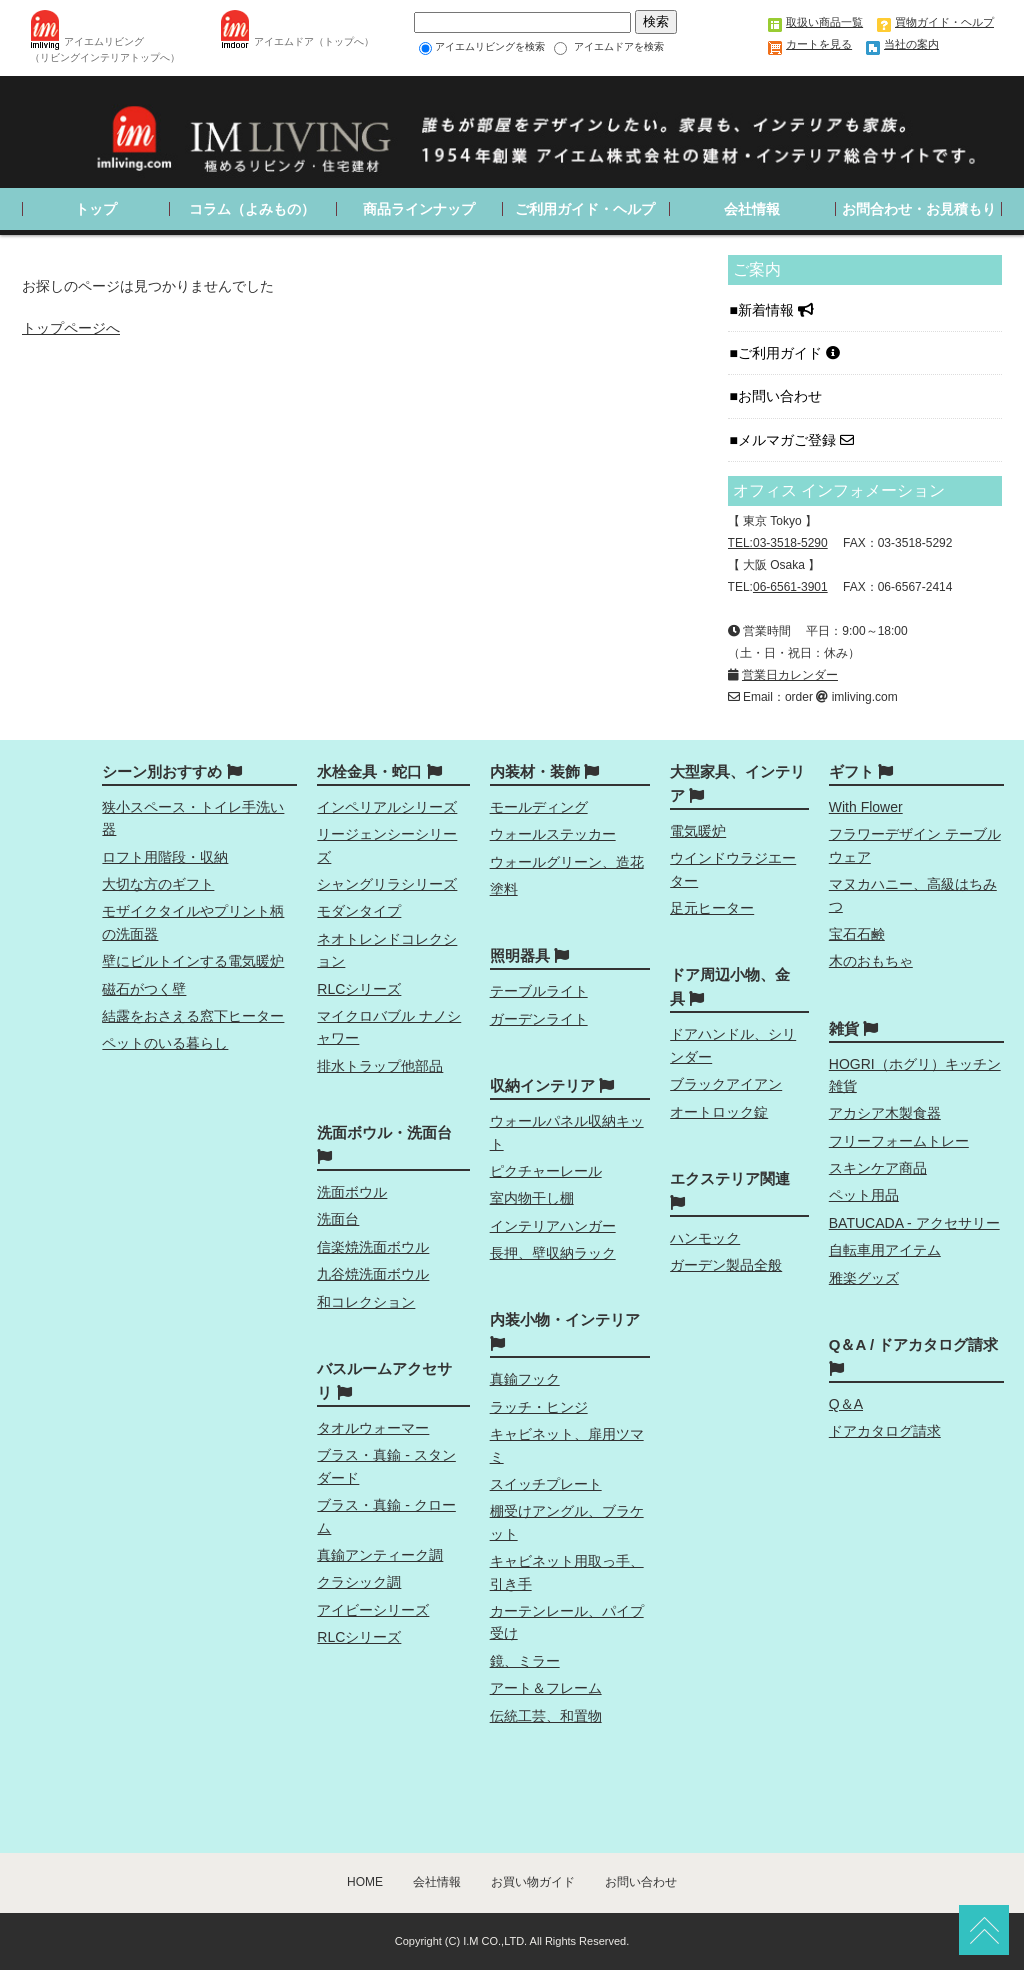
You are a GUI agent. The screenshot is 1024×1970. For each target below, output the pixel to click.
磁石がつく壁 (144, 989)
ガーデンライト (539, 1019)
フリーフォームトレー (899, 1141)
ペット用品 (864, 1195)
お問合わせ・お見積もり (919, 209)
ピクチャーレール (546, 1171)
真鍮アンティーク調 (380, 1555)
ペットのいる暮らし (165, 1043)
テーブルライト (539, 991)
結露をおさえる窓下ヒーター (193, 1016)
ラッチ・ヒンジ (539, 1407)
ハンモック (705, 1238)
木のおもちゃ (871, 961)
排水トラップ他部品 (380, 1066)
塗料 (504, 889)
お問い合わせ (782, 396)
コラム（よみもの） (252, 209)
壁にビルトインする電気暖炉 (193, 961)
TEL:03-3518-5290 (778, 543)
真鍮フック (525, 1379)
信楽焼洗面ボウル (373, 1247)
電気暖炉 (698, 831)
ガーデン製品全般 (726, 1265)
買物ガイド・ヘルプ (944, 22)
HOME (365, 1882)
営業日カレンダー (790, 675)
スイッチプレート (546, 1484)
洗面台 (338, 1219)
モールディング (539, 807)
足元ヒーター (712, 908)
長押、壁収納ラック (553, 1253)
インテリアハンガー (553, 1226)
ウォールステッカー (553, 834)
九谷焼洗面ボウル (373, 1274)
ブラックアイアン (726, 1084)
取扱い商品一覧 (824, 22)
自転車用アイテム (885, 1250)
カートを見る (819, 44)
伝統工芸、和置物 (546, 1716)
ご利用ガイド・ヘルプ (585, 209)
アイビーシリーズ (373, 1610)
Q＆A (846, 1404)
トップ (96, 209)
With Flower (866, 807)
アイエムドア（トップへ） (314, 41)
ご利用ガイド (789, 353)
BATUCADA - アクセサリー (914, 1223)
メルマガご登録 (796, 440)
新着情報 (776, 310)
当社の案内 (911, 44)
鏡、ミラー (525, 1661)
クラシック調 (359, 1582)
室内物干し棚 (532, 1198)
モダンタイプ (359, 911)
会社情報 (752, 209)
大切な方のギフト (158, 884)
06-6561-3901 (790, 587)
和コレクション (366, 1302)
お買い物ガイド (533, 1882)
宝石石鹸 (857, 934)
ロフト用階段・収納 (165, 857)
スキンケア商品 (878, 1168)
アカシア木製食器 (885, 1113)
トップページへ (71, 328)
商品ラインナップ (419, 209)
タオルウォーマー (373, 1428)
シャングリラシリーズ (387, 884)
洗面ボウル (352, 1192)
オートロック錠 (719, 1112)
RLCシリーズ (359, 989)
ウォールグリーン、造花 (567, 862)
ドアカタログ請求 (885, 1431)
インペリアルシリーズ (387, 807)
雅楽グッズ (864, 1278)
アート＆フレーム (546, 1688)
